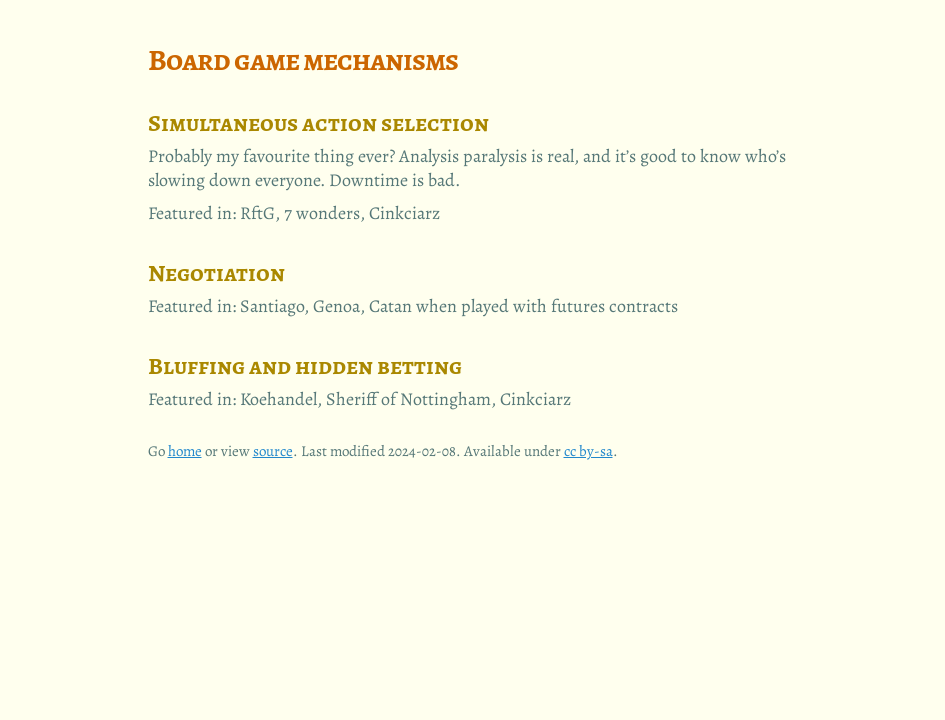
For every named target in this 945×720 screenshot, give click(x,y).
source (273, 451)
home (185, 451)
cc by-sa (588, 451)
